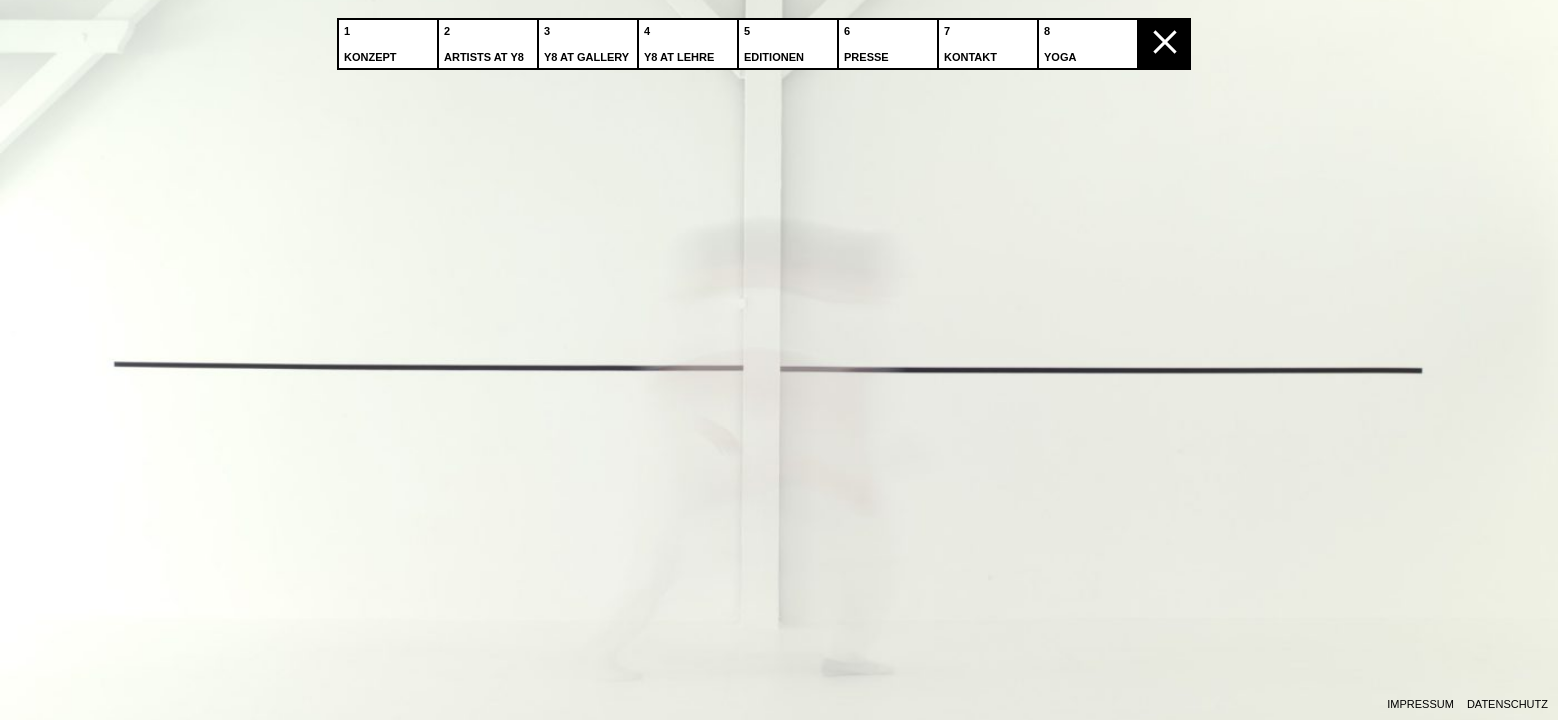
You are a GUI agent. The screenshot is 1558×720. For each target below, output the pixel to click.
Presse (868, 39)
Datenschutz (1507, 704)
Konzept (372, 39)
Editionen (776, 39)
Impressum (1420, 704)
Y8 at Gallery (588, 39)
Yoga (1062, 39)
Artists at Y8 (486, 39)
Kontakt (972, 39)
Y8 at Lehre (681, 39)
